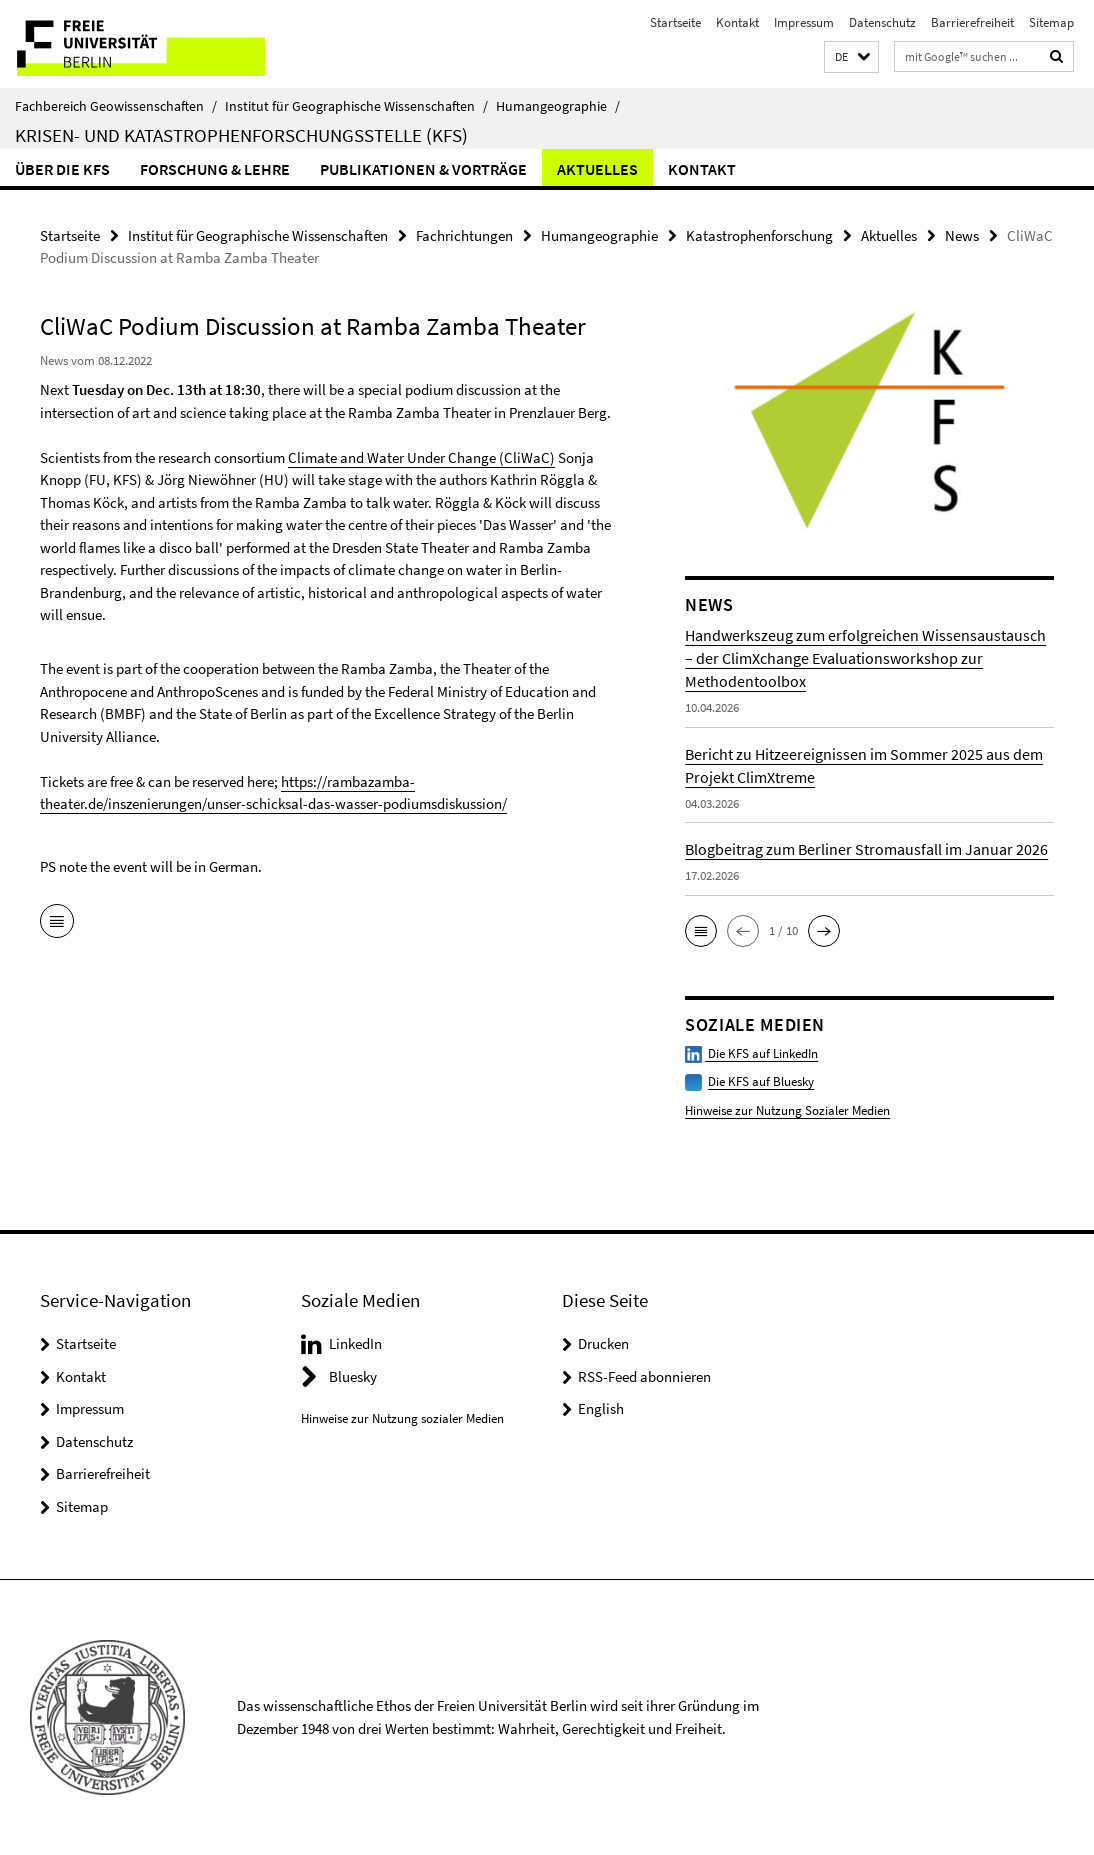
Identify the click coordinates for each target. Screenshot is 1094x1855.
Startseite (675, 22)
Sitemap (1051, 22)
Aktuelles (597, 169)
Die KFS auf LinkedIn (751, 1053)
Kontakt (737, 22)
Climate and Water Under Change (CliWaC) (421, 457)
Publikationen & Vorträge (423, 169)
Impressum (804, 22)
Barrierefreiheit (972, 22)
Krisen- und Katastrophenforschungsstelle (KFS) (241, 135)
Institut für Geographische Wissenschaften (356, 106)
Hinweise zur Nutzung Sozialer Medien (787, 1110)
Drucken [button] (603, 1343)
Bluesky (353, 1376)
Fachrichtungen (464, 235)
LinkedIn (355, 1343)
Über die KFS (62, 169)
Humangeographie (558, 106)
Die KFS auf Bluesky (761, 1081)
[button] (851, 57)
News (962, 235)
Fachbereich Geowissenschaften (116, 106)
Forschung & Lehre (215, 169)
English (601, 1408)
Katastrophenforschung (759, 235)
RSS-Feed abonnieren (644, 1376)
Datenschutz (882, 22)
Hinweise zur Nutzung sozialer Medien (402, 1418)
